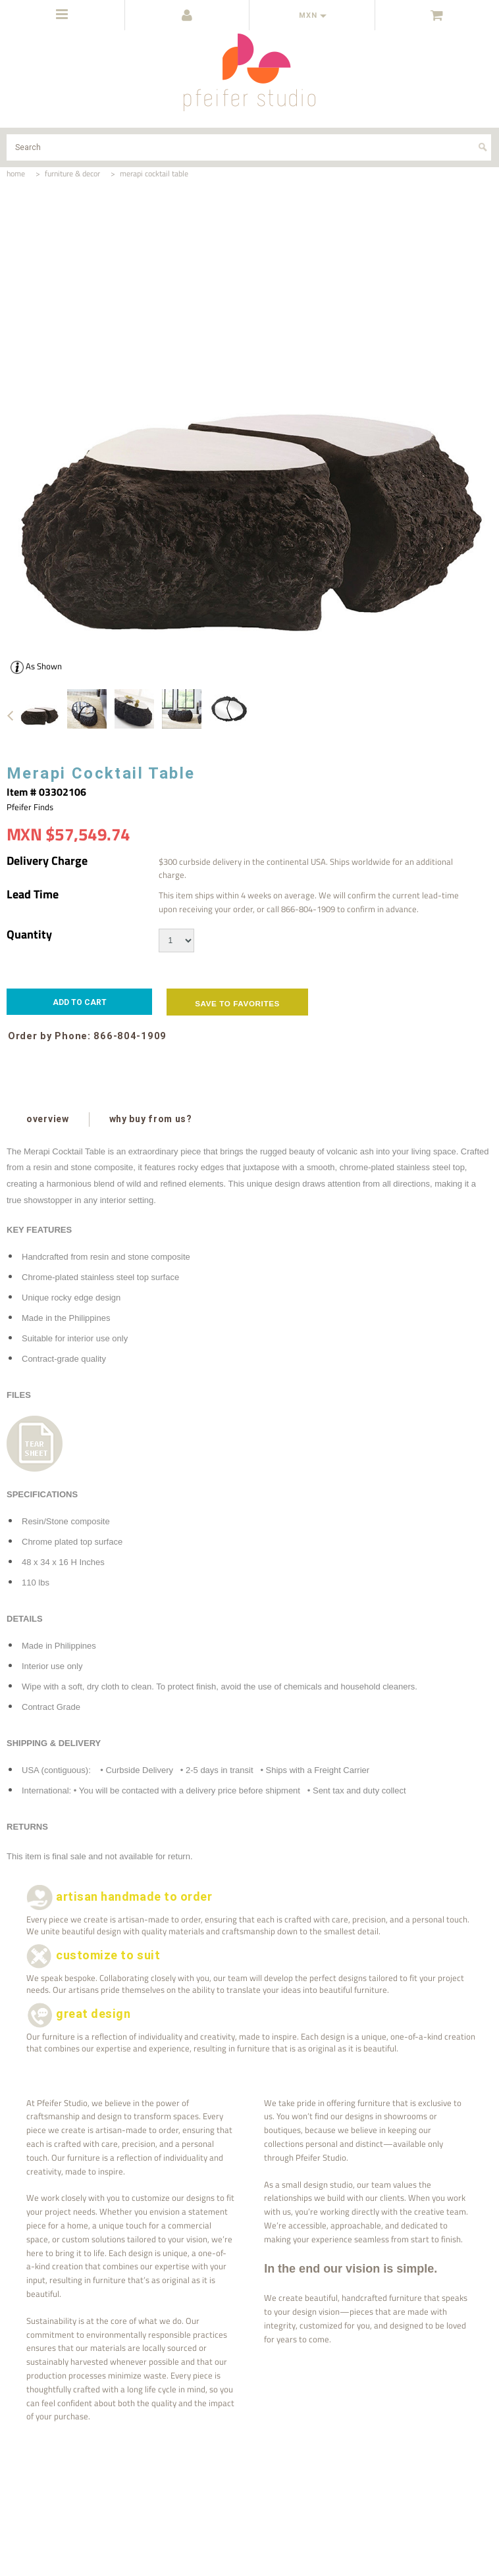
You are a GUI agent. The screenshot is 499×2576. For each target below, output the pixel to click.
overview (47, 1119)
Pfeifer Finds (30, 806)
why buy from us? (150, 1119)
